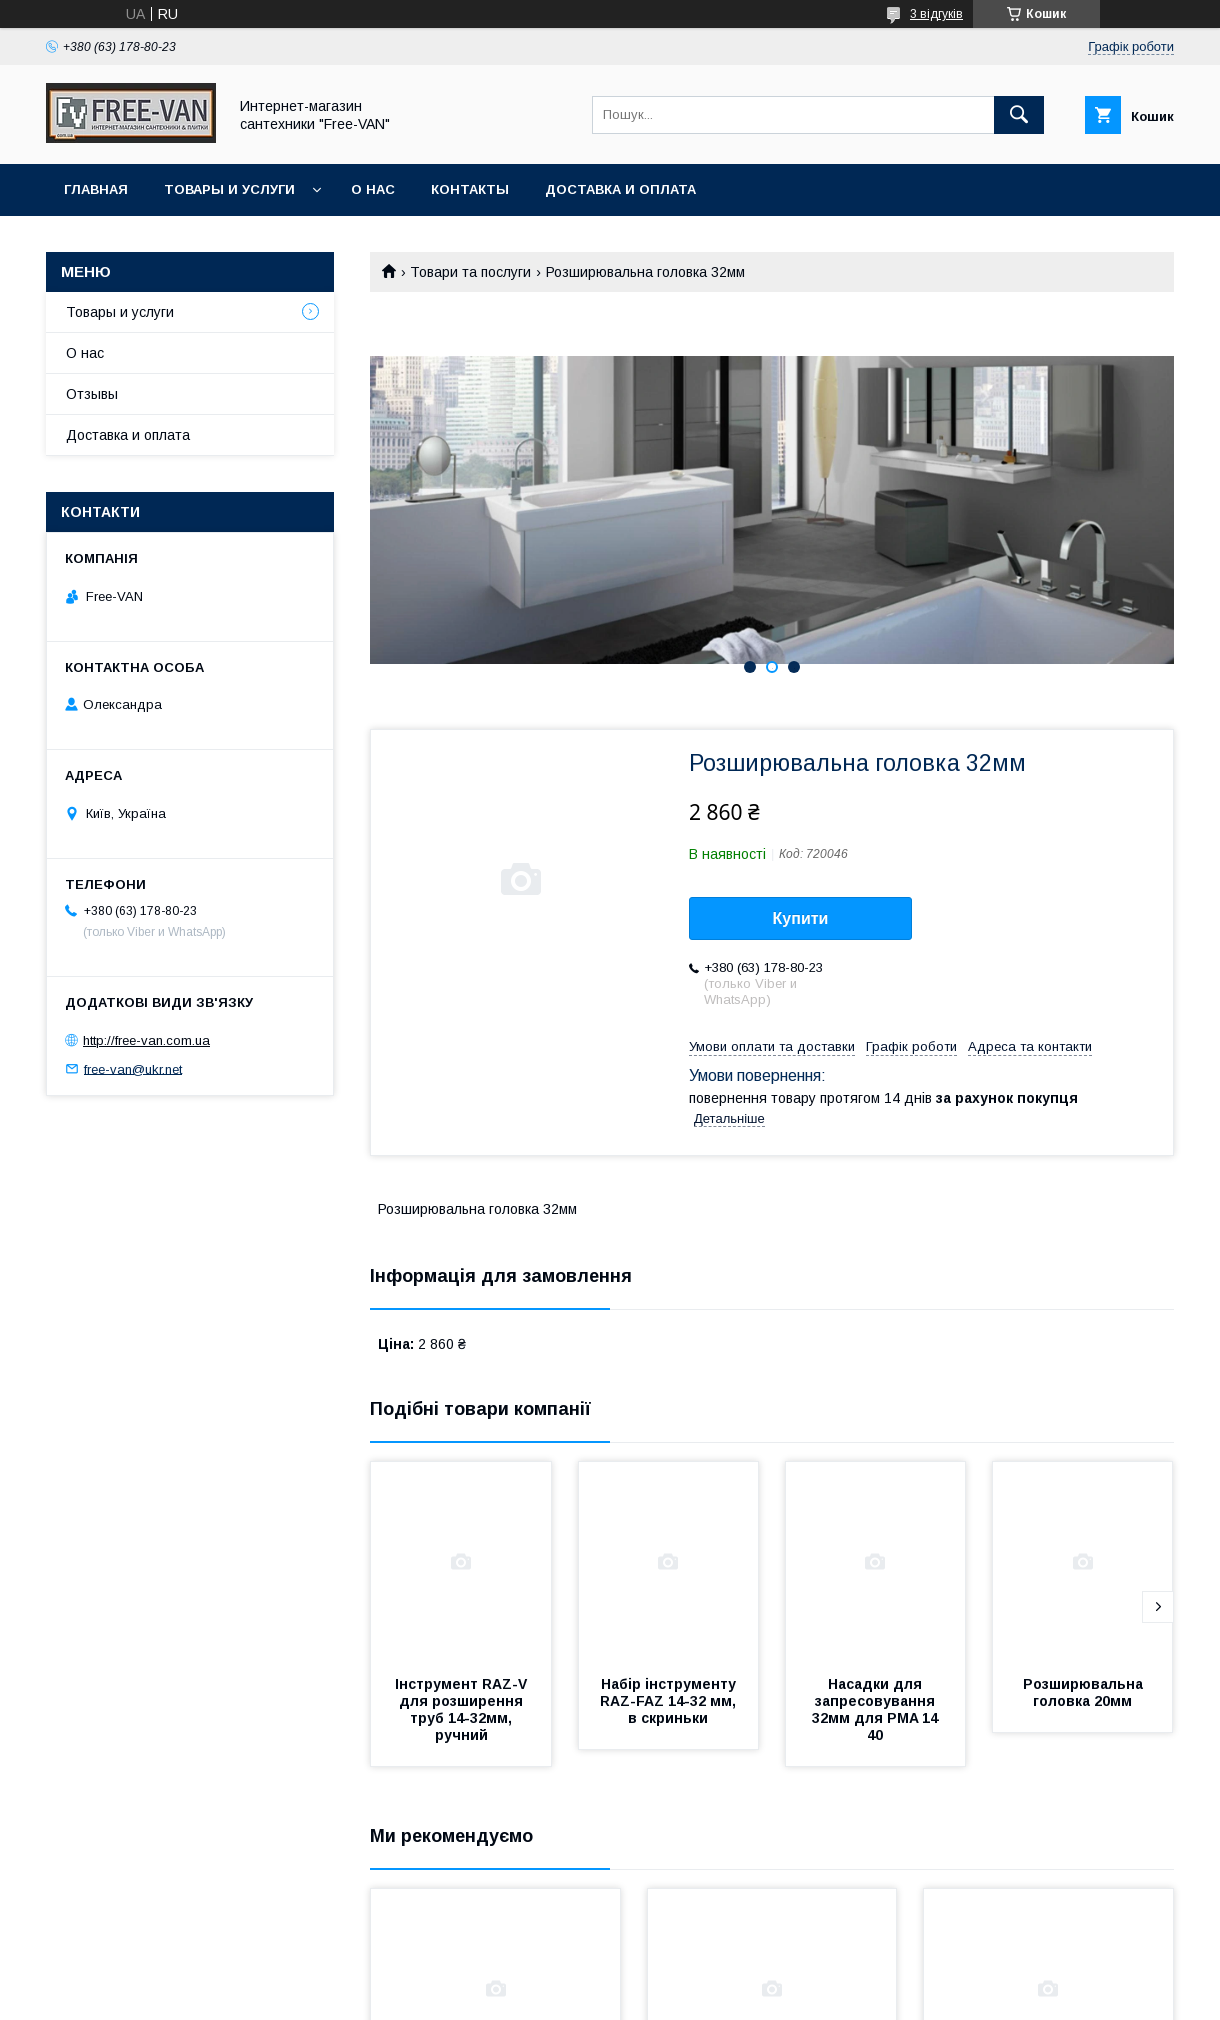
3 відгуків (936, 14)
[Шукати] (1019, 115)
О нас (373, 189)
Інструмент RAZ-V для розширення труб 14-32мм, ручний (463, 1709)
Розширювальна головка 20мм (1085, 1692)
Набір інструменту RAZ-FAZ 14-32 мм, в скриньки (670, 1701)
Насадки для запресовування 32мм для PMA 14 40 (877, 1709)
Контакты (470, 189)
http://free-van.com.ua (146, 1040)
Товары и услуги (229, 189)
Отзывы (92, 394)
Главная (96, 189)
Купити (801, 918)
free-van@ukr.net (133, 1068)
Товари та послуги (470, 272)
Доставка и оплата (620, 189)
